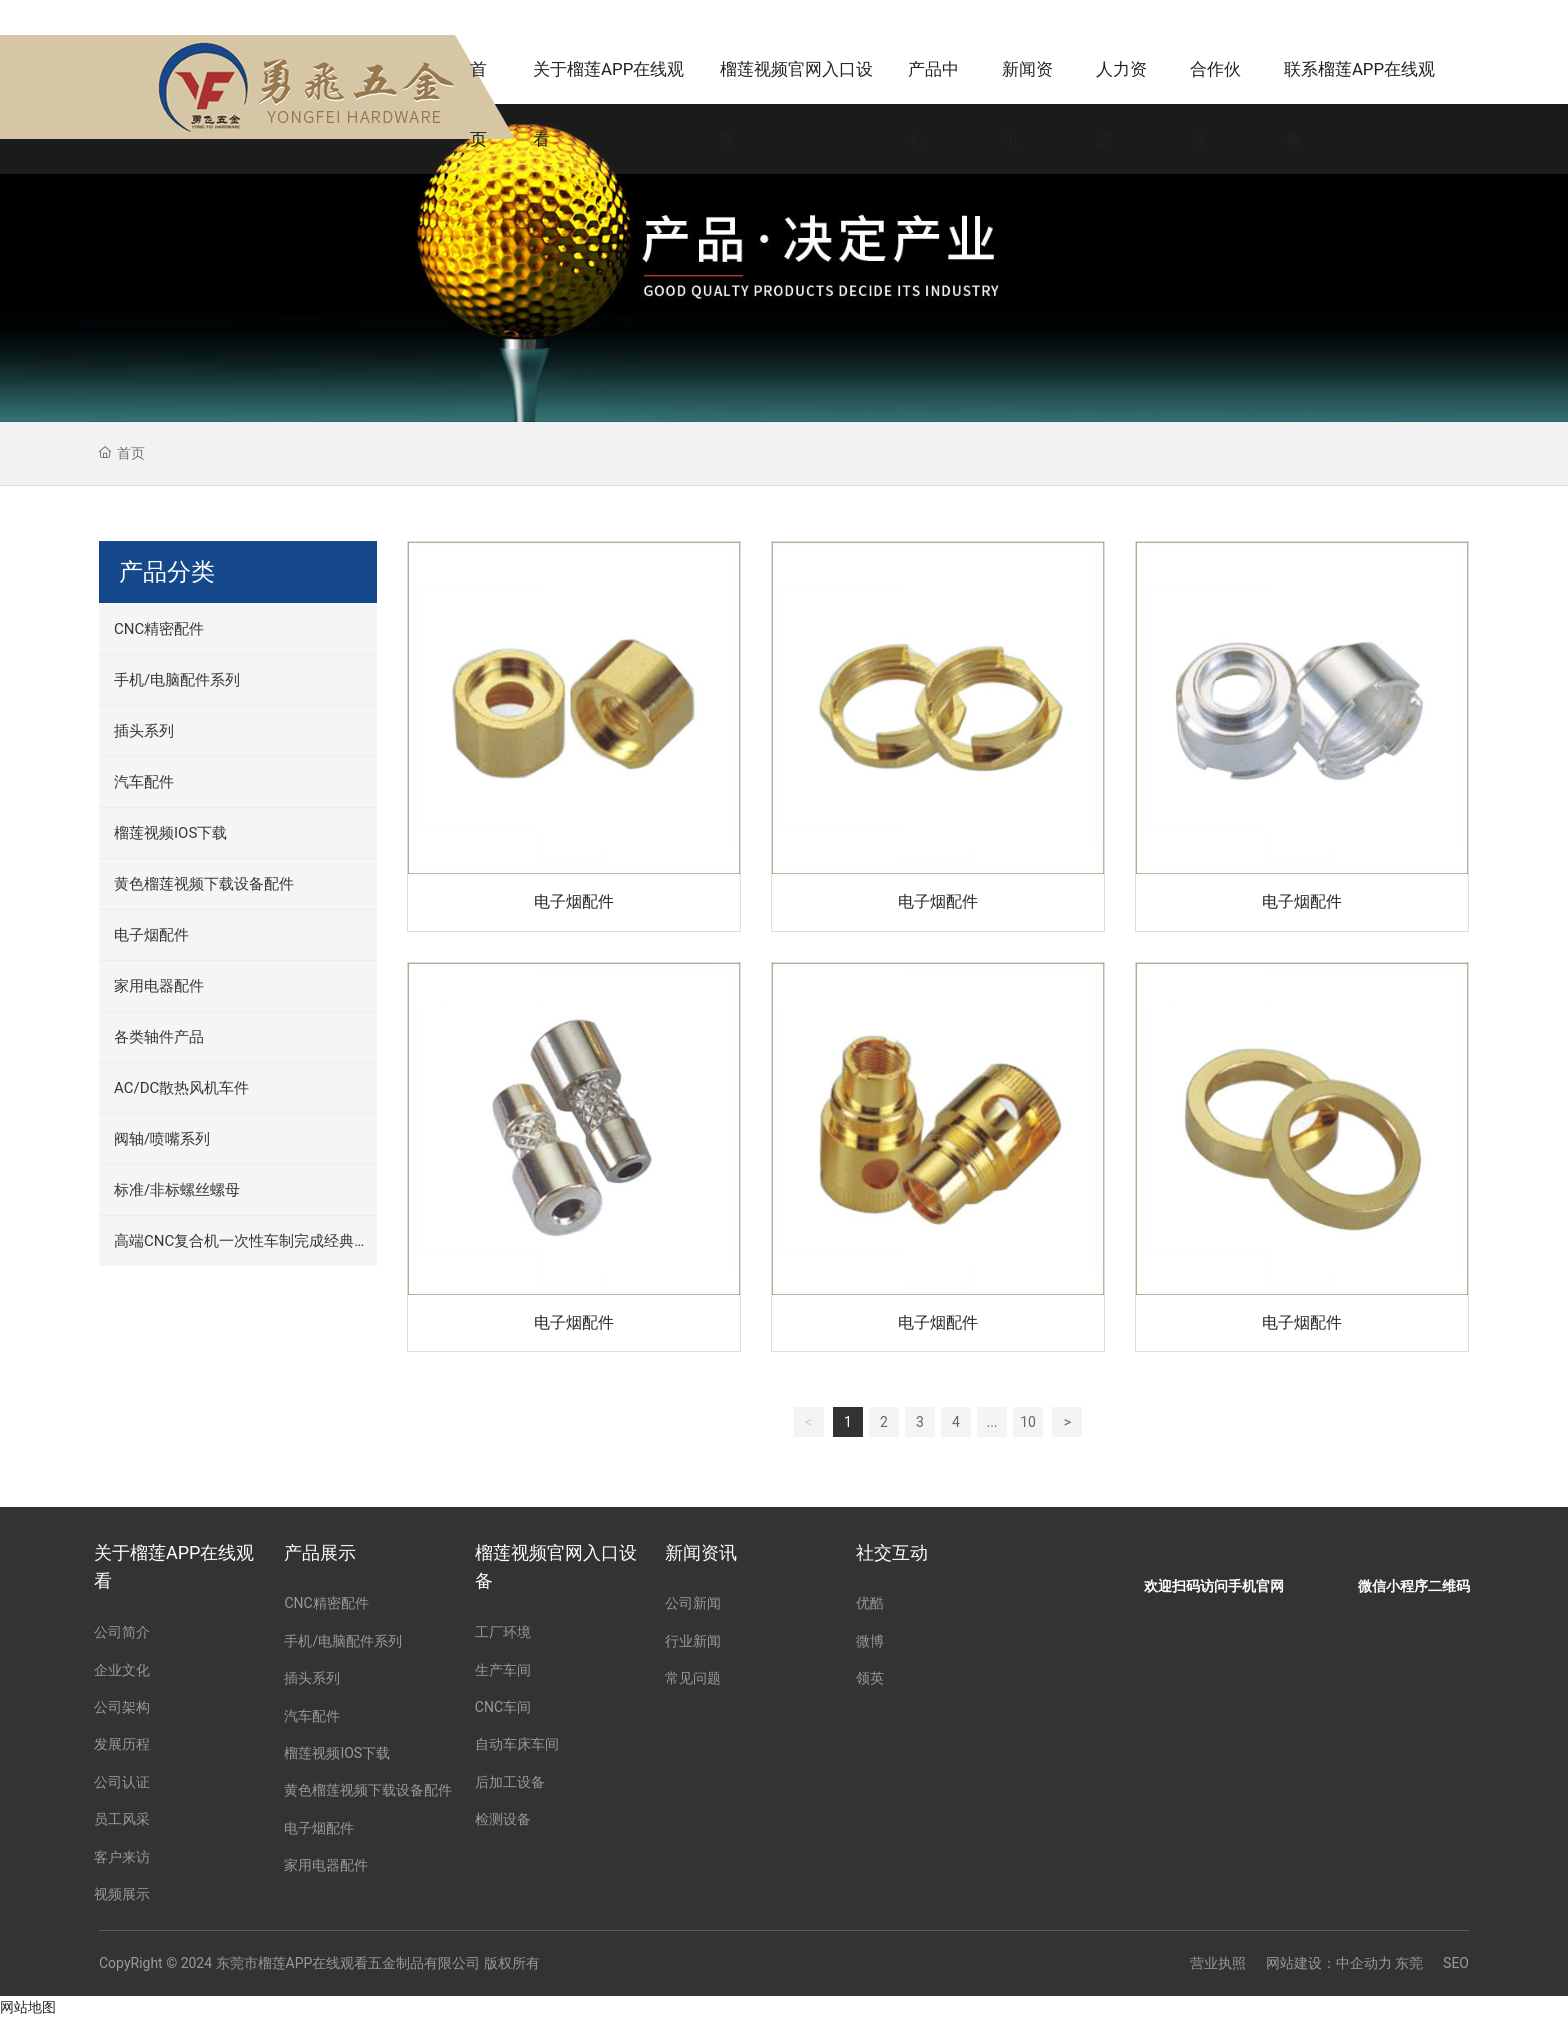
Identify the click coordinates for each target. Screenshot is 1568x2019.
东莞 (1409, 1963)
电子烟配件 (574, 901)
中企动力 (1364, 1963)
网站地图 (28, 2007)
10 (1028, 1422)
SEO (1456, 1963)
